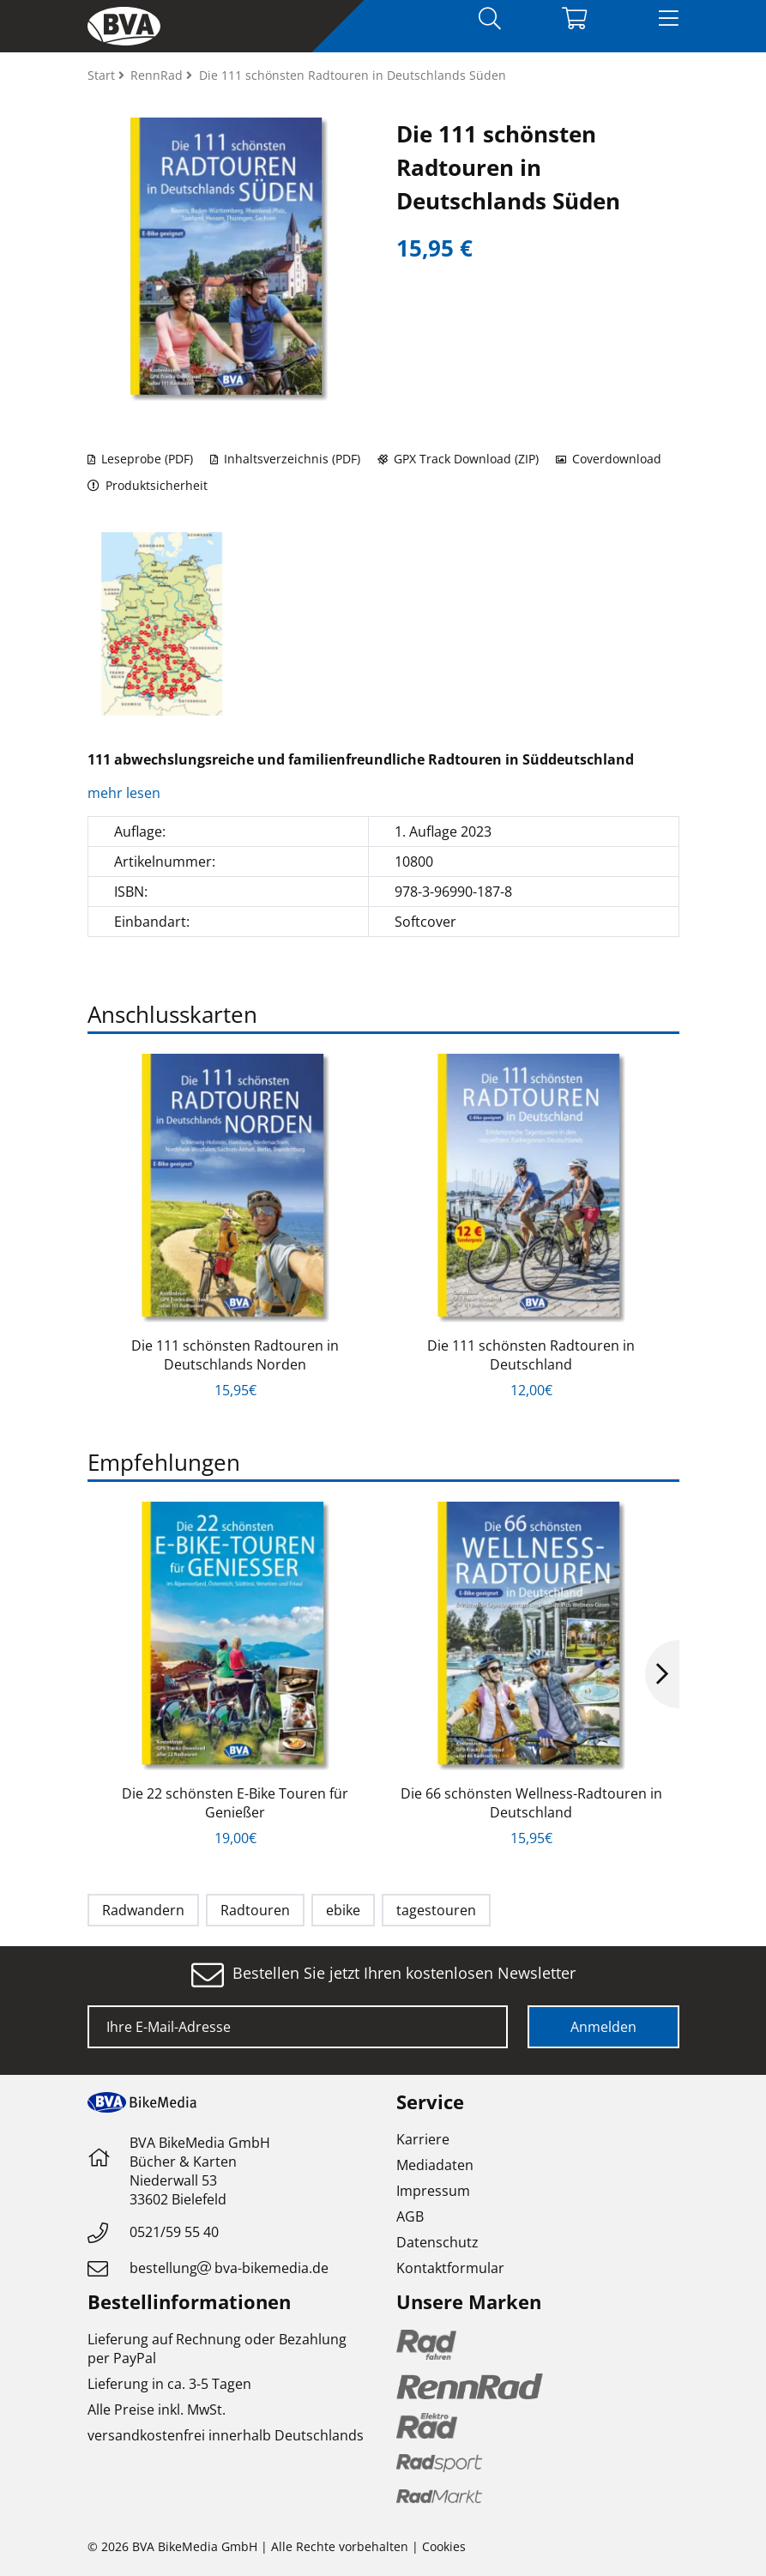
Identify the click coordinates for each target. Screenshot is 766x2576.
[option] (161, 624)
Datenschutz (437, 2242)
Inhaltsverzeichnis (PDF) (285, 458)
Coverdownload (608, 458)
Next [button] (662, 1674)
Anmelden (603, 2026)
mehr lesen (125, 792)
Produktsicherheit (147, 485)
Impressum (433, 2190)
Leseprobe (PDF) (140, 458)
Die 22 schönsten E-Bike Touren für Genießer (235, 1803)
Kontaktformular (450, 2268)
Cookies (444, 2546)
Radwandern (143, 1910)
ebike (343, 1910)
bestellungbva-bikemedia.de (229, 2268)
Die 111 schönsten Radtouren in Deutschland (531, 1355)
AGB (410, 2216)
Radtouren (255, 1910)
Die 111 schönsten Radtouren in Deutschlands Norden (235, 1355)
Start (102, 75)
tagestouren (436, 1910)
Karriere (422, 2139)
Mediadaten (434, 2165)
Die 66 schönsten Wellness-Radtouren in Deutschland (531, 1803)
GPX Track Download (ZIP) (458, 458)
